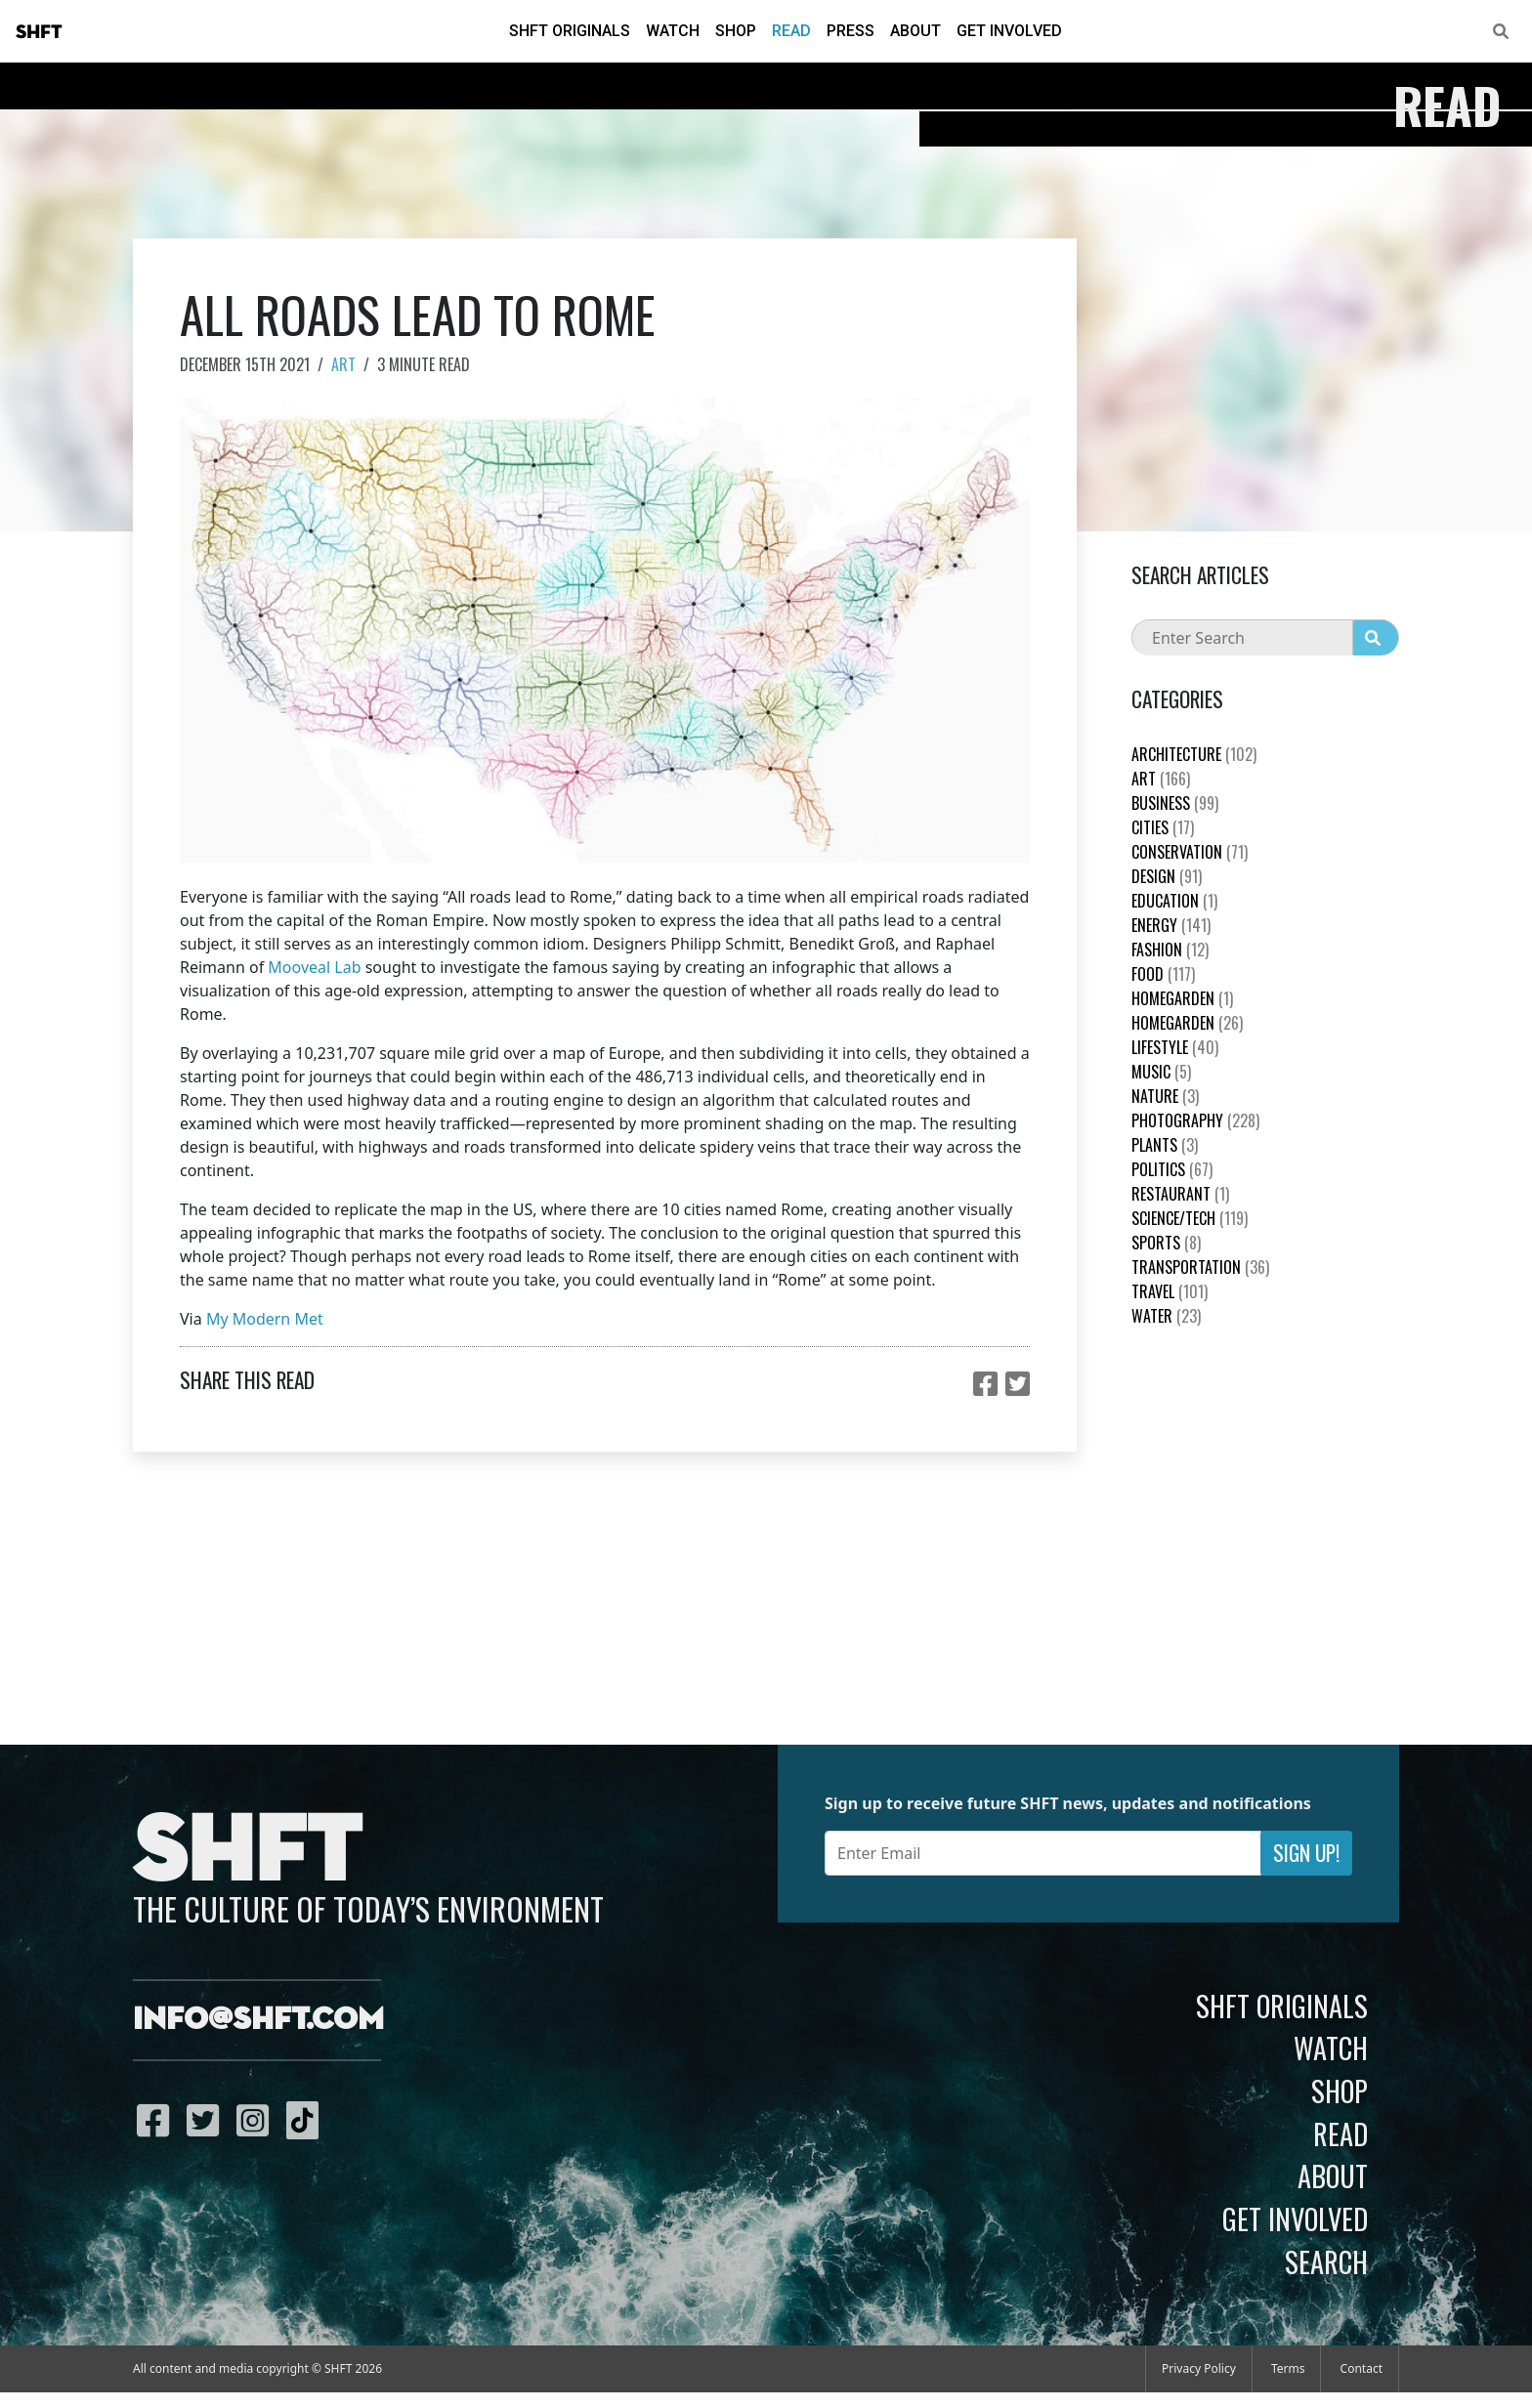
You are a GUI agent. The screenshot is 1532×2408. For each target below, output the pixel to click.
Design (1166, 876)
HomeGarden (1182, 998)
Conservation (1189, 852)
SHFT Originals (569, 30)
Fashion (1170, 949)
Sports (1166, 1242)
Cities (1162, 827)
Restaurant (1180, 1193)
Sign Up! (1306, 1853)
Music (1161, 1071)
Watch (673, 30)
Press (850, 30)
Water (1166, 1316)
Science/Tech (1189, 1218)
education (1174, 900)
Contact (1361, 2368)
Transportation (1200, 1267)
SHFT (39, 32)
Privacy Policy (1199, 2368)
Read (791, 30)
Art (343, 364)
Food (1163, 974)
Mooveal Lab (314, 967)
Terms (1288, 2368)
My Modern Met (264, 1319)
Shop (735, 30)
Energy (1171, 925)
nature (1165, 1096)
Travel (1169, 1291)
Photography (1195, 1120)
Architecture (1193, 754)
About (915, 30)
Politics (1172, 1169)
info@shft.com (258, 2020)
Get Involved (1009, 30)
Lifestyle (1174, 1047)
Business (1174, 803)
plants (1164, 1145)
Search (1326, 2261)
